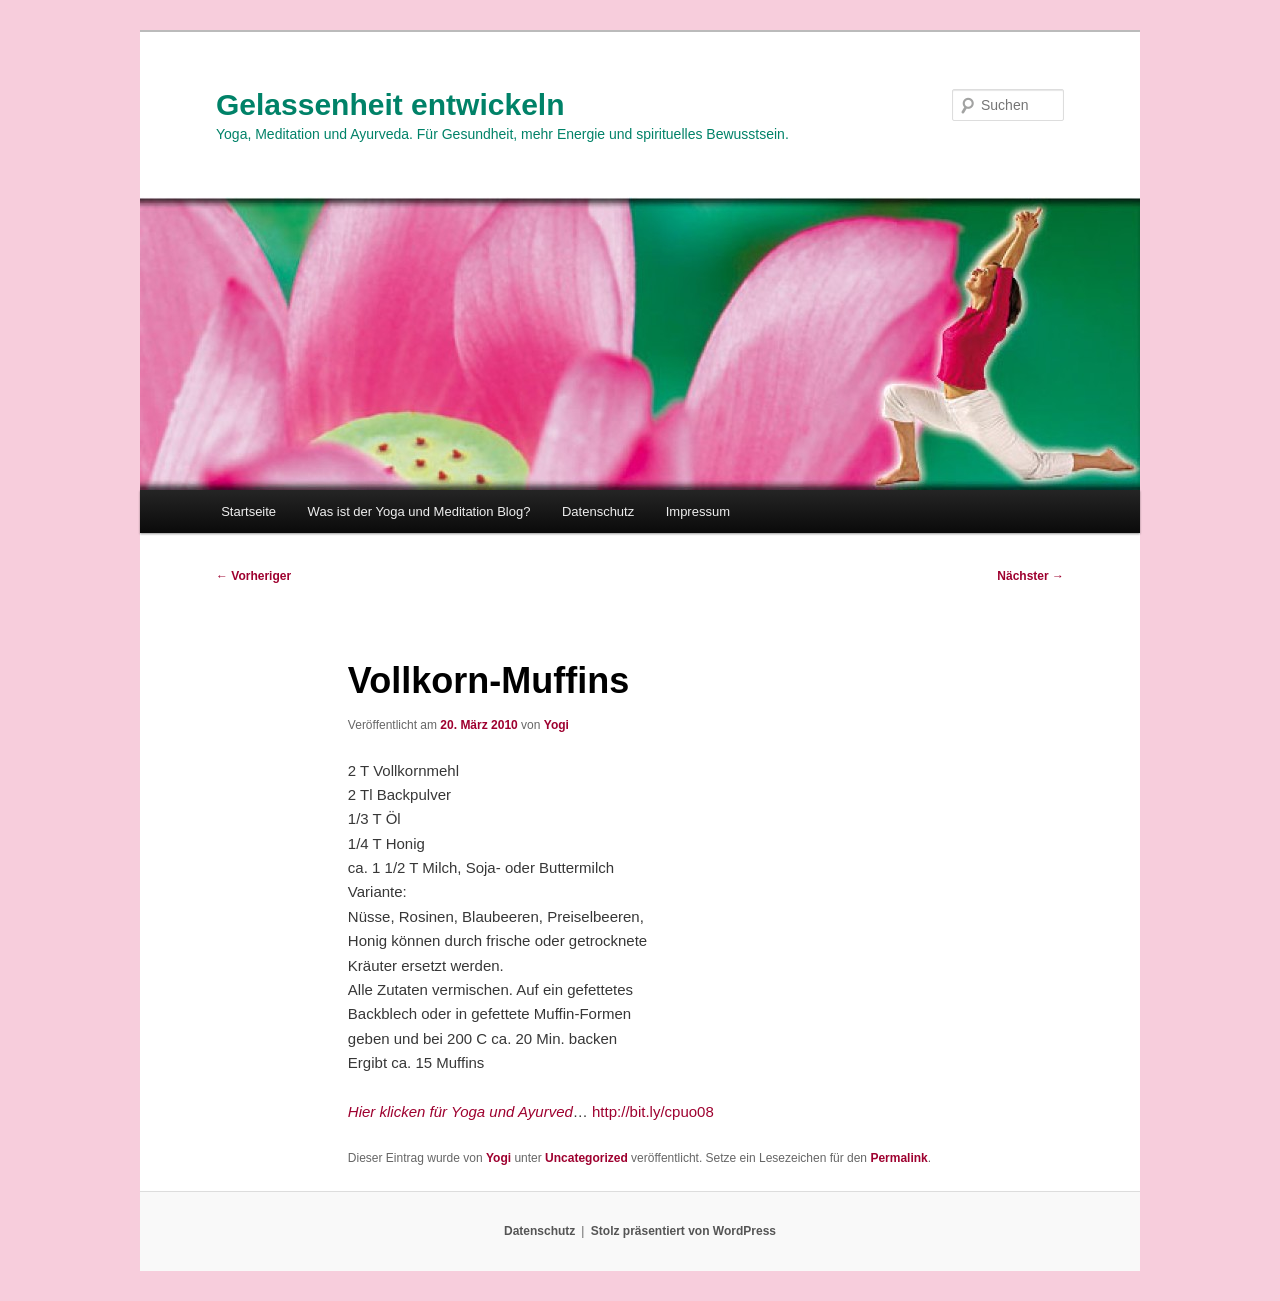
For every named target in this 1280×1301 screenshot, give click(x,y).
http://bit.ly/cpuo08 (653, 1111)
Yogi (556, 725)
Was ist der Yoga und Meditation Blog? (419, 511)
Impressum (698, 511)
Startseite (248, 511)
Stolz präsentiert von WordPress (683, 1231)
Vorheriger (253, 576)
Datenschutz (598, 511)
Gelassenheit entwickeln (390, 104)
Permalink (898, 1158)
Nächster (1030, 576)
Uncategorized (586, 1158)
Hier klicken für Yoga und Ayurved (460, 1111)
